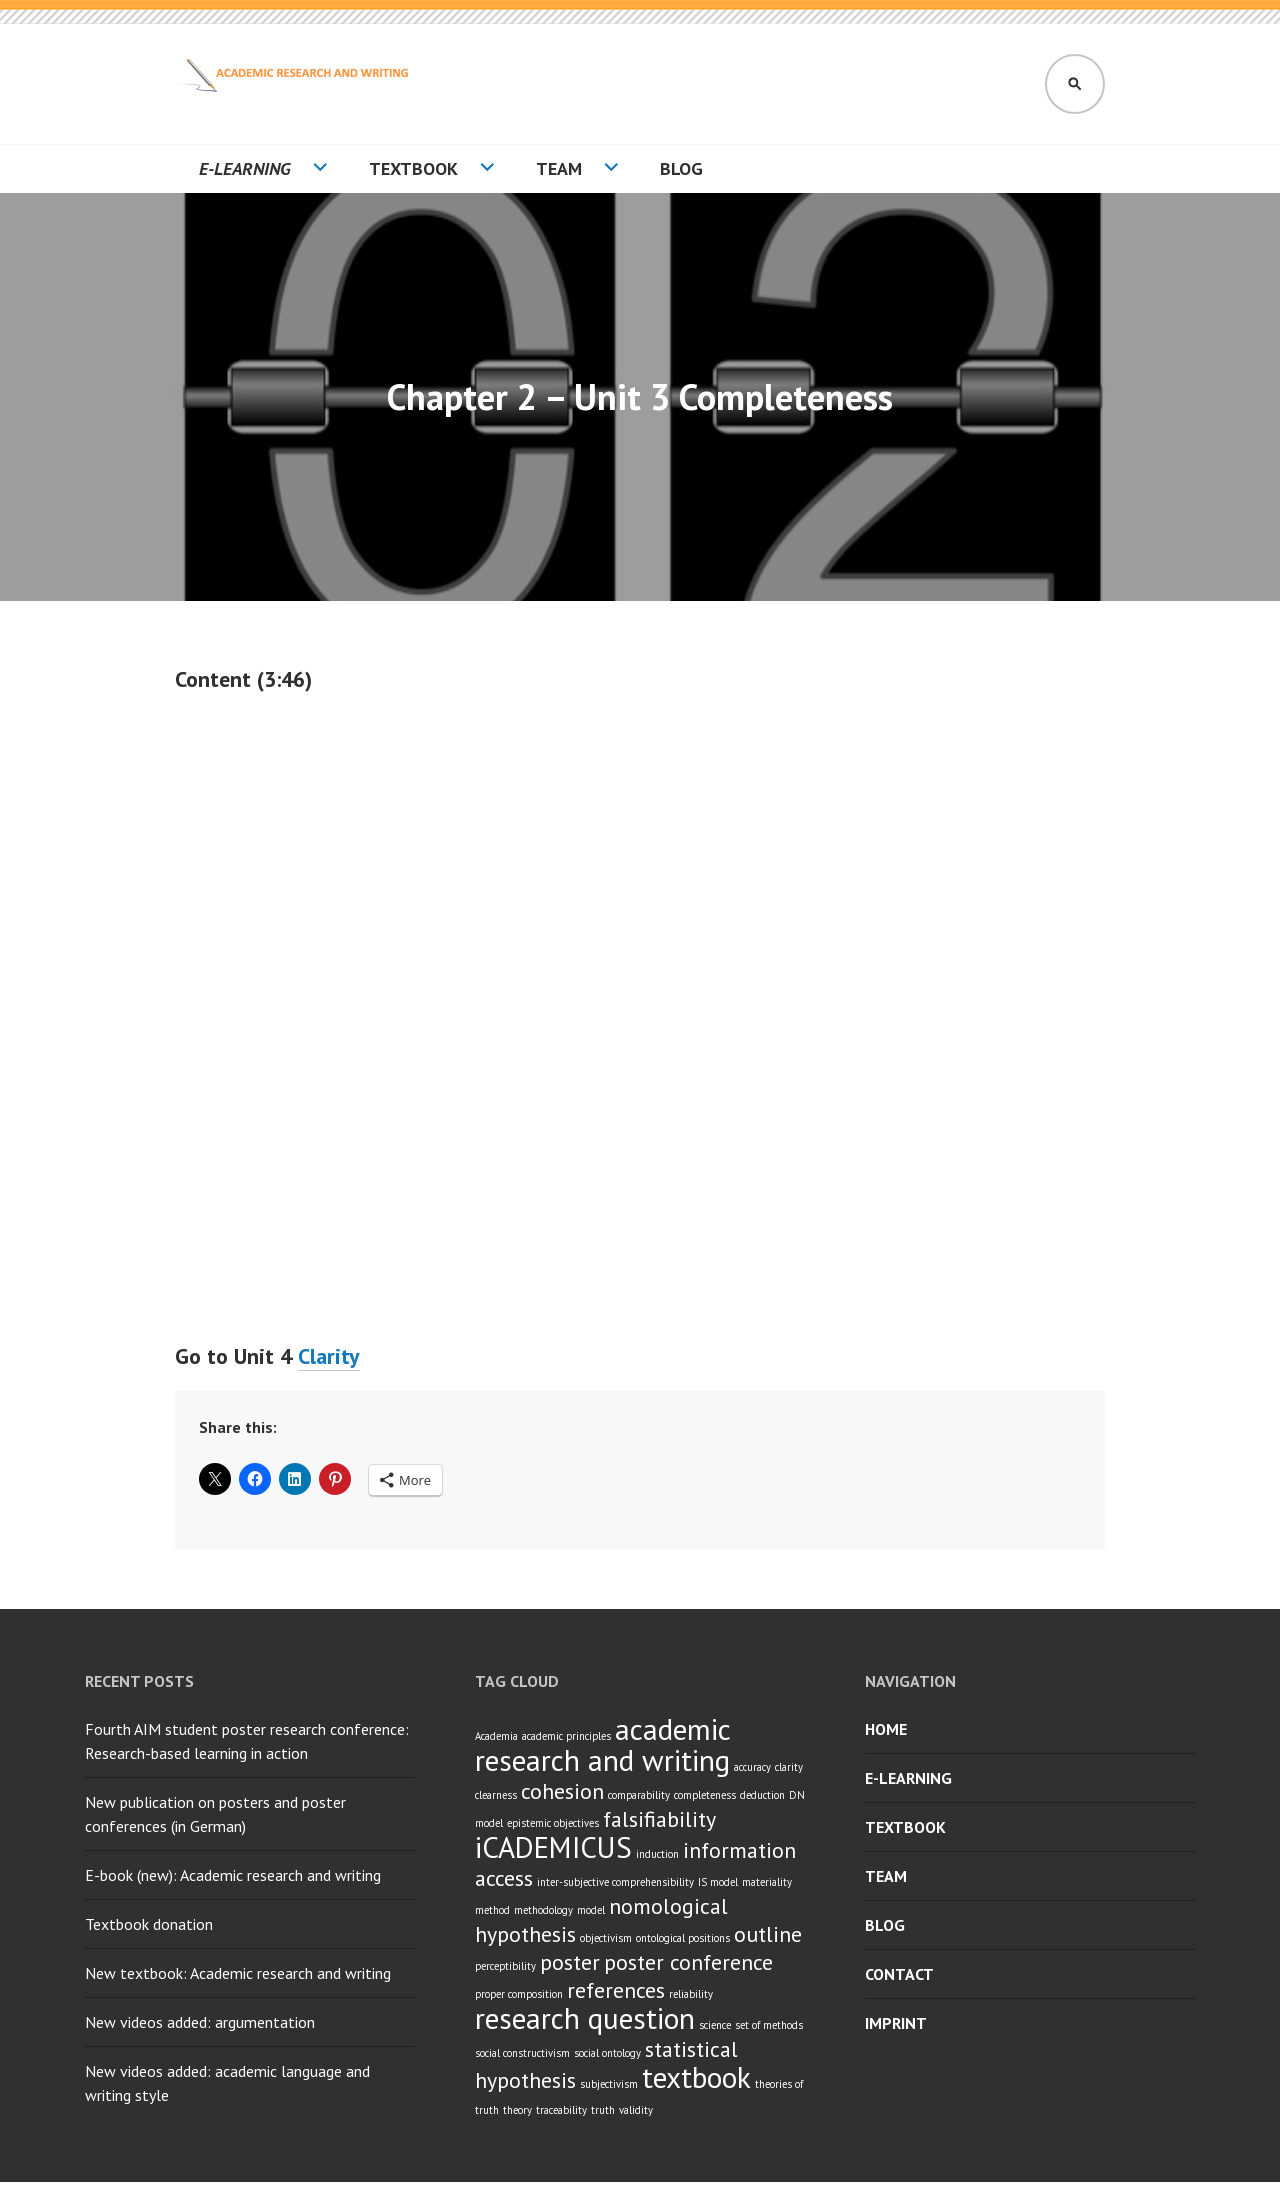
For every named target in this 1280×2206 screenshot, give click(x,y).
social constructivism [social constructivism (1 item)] (522, 2053)
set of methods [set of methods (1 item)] (769, 2025)
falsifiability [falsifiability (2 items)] (659, 1819)
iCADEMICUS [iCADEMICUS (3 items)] (553, 1847)
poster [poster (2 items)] (570, 1962)
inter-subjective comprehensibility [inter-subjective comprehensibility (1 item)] (615, 1882)
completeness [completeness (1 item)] (705, 1795)
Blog (681, 168)
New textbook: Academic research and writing (238, 1973)
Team (559, 168)
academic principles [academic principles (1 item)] (566, 1736)
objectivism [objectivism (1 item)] (606, 1938)
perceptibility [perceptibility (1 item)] (505, 1966)
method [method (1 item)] (492, 1910)
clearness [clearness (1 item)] (496, 1795)
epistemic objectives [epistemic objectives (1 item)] (553, 1823)
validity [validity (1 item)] (636, 2110)
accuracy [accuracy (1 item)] (752, 1767)
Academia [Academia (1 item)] (496, 1736)
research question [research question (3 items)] (585, 2018)
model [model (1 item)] (591, 1910)
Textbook (413, 168)
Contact (899, 1974)
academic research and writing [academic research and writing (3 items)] (602, 1744)
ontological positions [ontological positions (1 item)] (683, 1938)
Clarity (329, 1356)
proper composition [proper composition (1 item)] (519, 1994)
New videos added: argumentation (200, 2022)
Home (886, 1729)
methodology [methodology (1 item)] (543, 1910)
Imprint (896, 2023)
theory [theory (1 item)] (517, 2110)
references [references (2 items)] (616, 1990)
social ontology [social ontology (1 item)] (607, 2053)
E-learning (245, 168)
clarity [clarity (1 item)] (789, 1767)
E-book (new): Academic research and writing (233, 1875)
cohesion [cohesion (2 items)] (562, 1791)
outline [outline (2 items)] (768, 1934)
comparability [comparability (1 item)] (639, 1795)
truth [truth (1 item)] (603, 2110)
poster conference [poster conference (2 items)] (688, 1962)
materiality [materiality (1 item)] (767, 1882)
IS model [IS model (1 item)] (718, 1882)
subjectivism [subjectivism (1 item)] (609, 2084)
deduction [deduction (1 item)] (762, 1795)
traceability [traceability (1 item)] (561, 2110)
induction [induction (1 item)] (657, 1854)
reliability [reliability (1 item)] (691, 1994)
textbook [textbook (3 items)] (696, 2077)
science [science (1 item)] (715, 2025)
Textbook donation (149, 1924)
